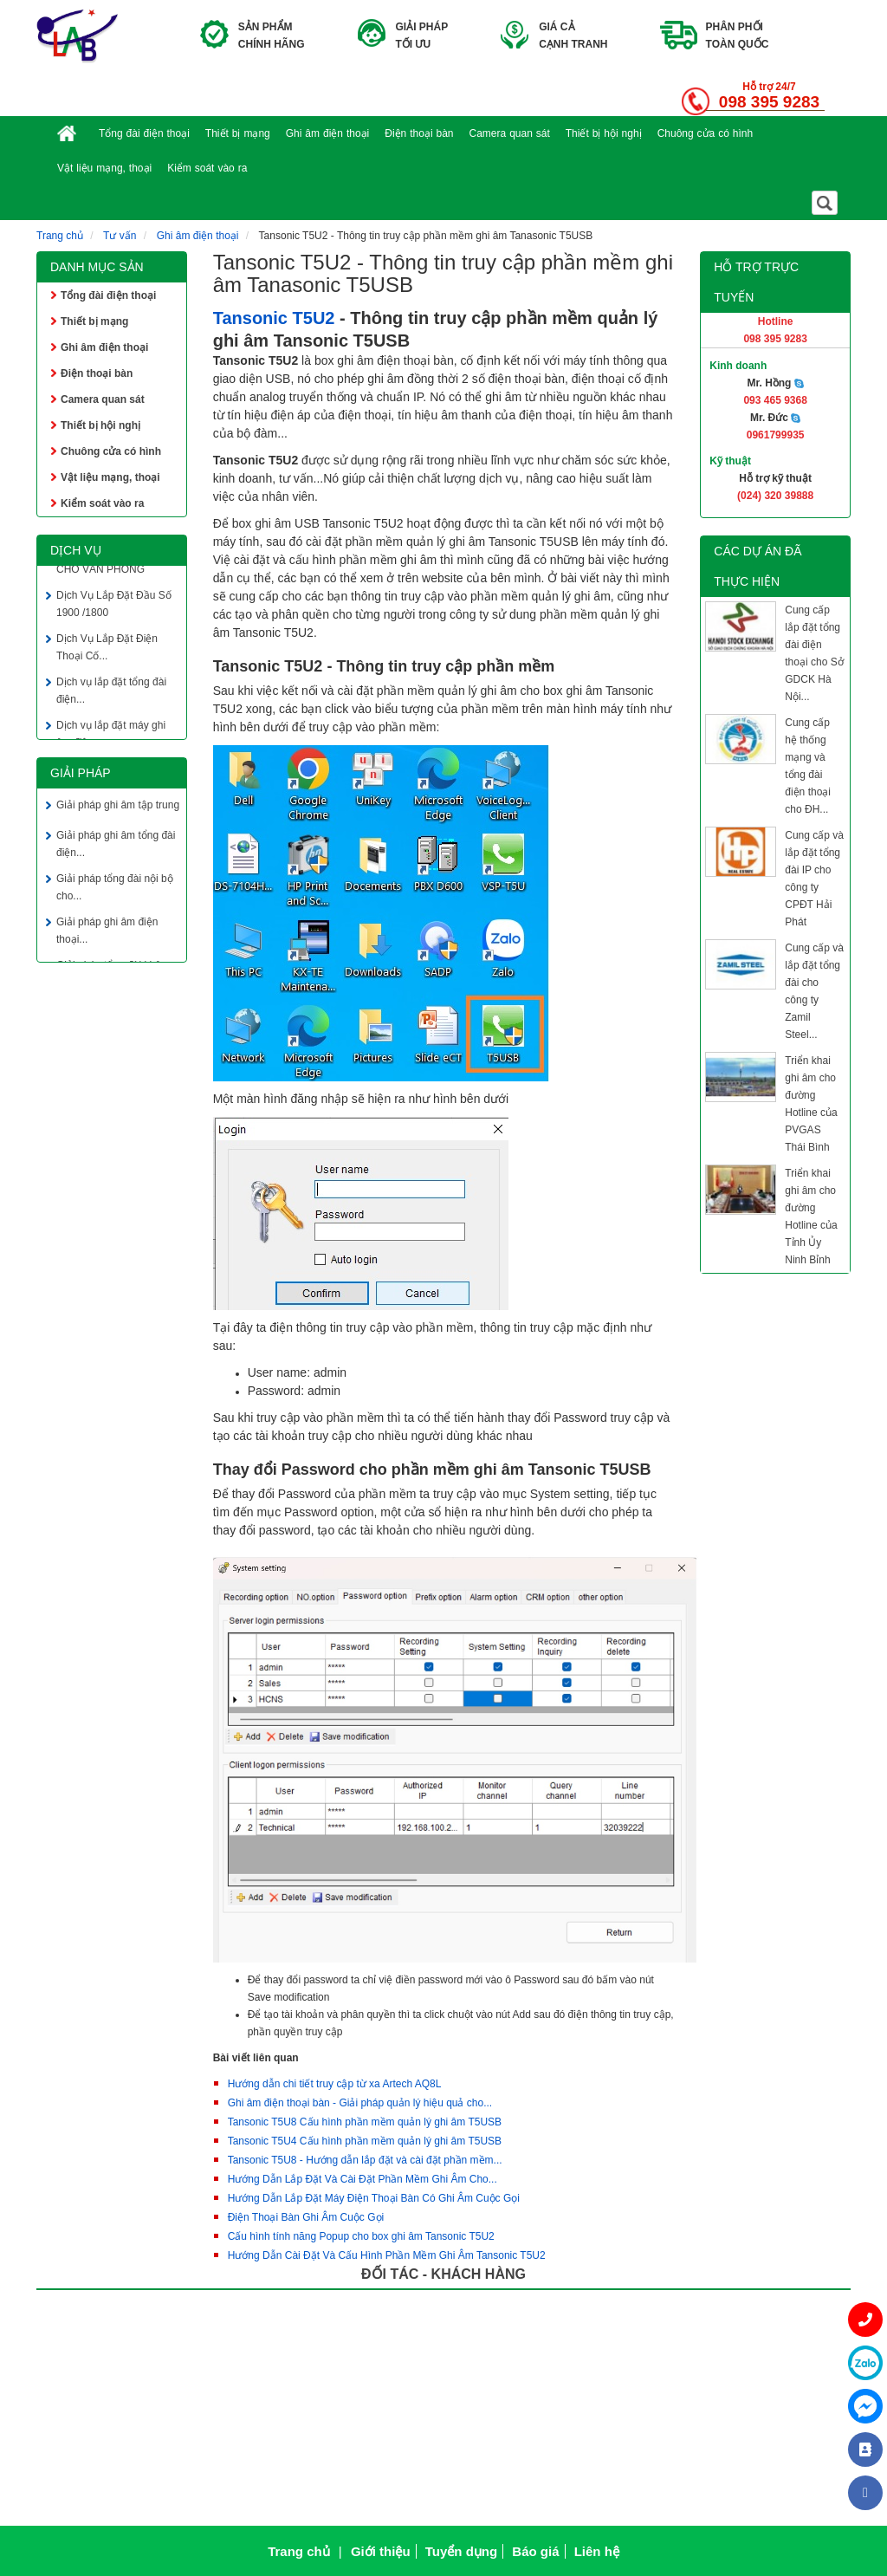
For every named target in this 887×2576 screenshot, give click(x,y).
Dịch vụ (75, 550)
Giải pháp (80, 773)
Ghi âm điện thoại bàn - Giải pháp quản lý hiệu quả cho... (360, 2103)
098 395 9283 (769, 101)
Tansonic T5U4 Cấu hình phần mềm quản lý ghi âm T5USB (365, 2141)
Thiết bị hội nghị (604, 133)
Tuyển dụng (461, 2551)
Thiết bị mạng (237, 133)
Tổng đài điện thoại (144, 133)
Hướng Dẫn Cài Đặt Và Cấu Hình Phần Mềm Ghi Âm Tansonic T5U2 (387, 2255)
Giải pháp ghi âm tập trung (117, 807)
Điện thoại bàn (419, 133)
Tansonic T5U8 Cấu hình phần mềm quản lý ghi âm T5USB (365, 2122)
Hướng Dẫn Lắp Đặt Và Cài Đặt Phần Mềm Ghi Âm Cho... (362, 2179)
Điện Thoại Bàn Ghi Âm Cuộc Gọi (306, 2217)
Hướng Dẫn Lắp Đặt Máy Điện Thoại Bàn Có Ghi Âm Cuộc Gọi (374, 2198)
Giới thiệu (381, 2551)
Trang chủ (59, 236)
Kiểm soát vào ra (207, 168)
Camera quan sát (509, 133)
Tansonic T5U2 (274, 318)
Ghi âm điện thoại (328, 133)
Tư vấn (119, 236)
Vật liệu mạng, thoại (104, 168)
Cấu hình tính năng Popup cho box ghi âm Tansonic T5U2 (361, 2236)
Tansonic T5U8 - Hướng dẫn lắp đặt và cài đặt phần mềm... (365, 2160)
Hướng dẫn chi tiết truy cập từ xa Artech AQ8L (335, 2084)
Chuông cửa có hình (705, 133)
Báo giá (535, 2551)
